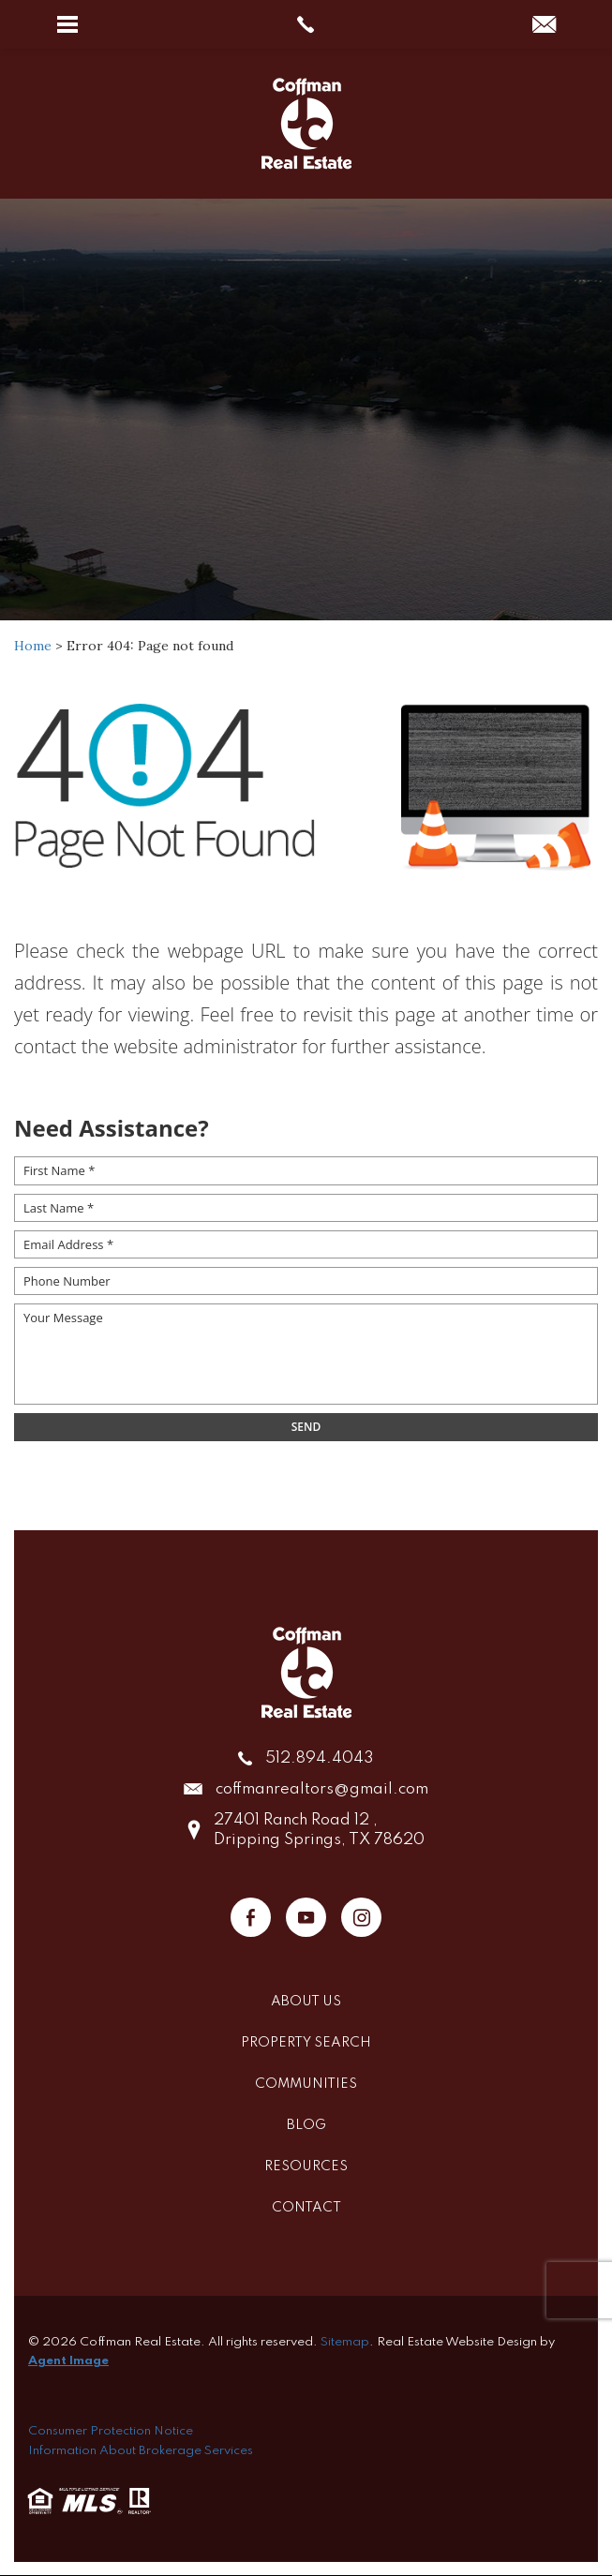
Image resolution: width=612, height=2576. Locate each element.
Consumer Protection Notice (110, 2431)
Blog (306, 2125)
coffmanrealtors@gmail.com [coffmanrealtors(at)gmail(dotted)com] (322, 1789)
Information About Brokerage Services (140, 2451)
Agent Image (68, 2361)
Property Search (306, 2042)
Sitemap (345, 2342)
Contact (306, 2207)
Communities (306, 2084)
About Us (306, 2001)
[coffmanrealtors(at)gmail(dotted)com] (544, 26)
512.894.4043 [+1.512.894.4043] (319, 1758)
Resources (306, 2166)
